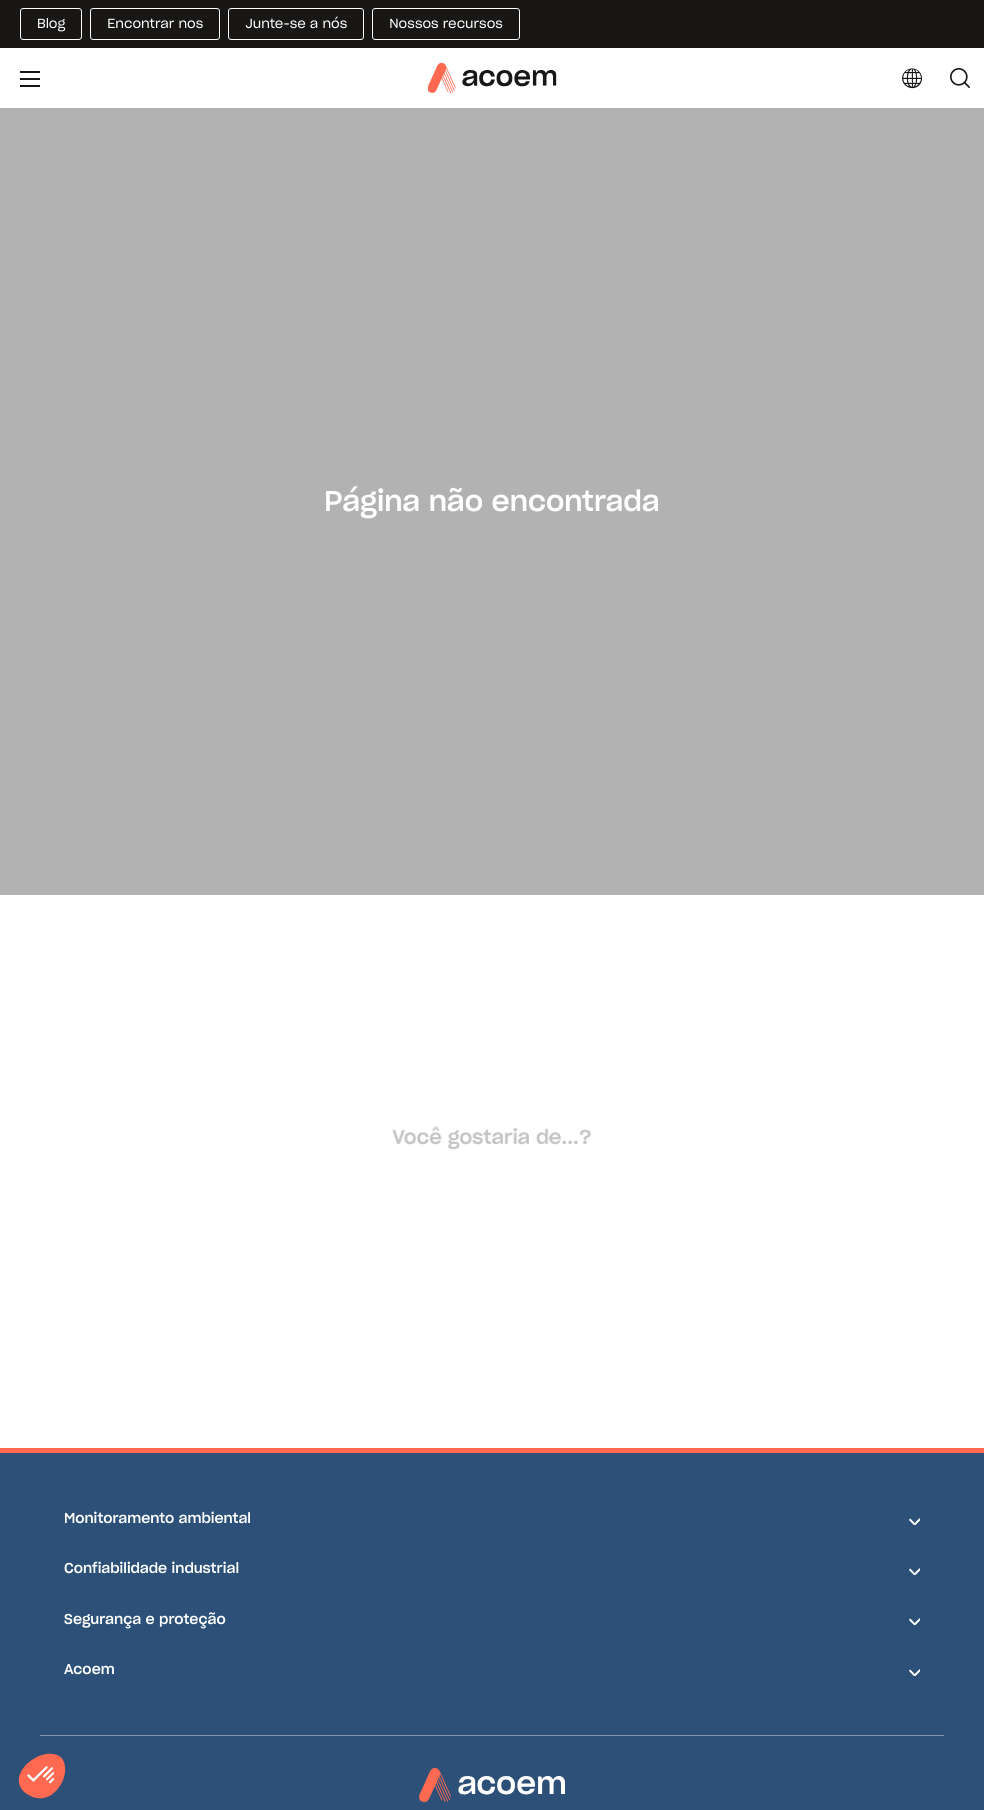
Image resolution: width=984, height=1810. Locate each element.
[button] (42, 1776)
